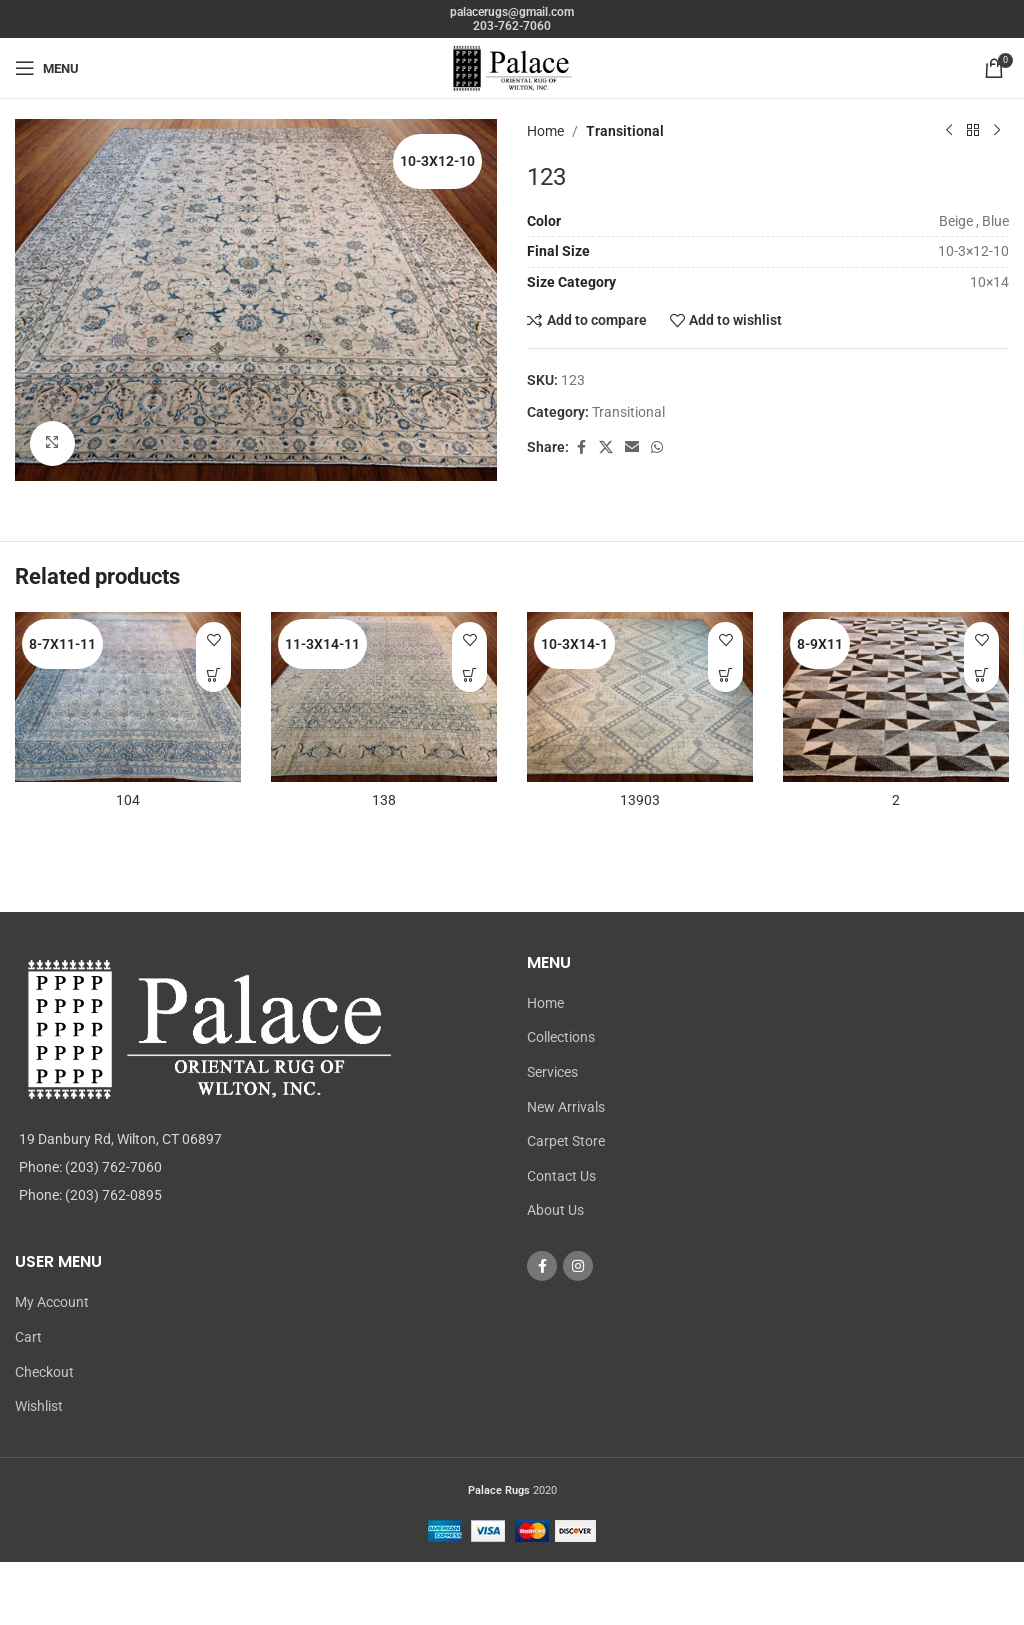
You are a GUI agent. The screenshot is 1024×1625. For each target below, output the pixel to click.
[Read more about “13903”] (725, 674)
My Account (52, 1302)
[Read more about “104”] (213, 674)
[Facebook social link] (581, 447)
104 (128, 800)
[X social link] (606, 447)
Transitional (625, 131)
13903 (640, 800)
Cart (28, 1337)
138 (384, 800)
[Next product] (997, 131)
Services (552, 1072)
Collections (561, 1037)
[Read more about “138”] (469, 674)
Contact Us (561, 1176)
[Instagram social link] (578, 1266)
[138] (384, 697)
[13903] (640, 697)
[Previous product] (949, 131)
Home (545, 131)
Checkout (44, 1372)
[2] (896, 697)
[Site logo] (512, 67)
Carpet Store (566, 1141)
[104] (128, 697)
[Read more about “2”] (981, 674)
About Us (555, 1210)
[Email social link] (632, 447)
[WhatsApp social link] (657, 447)
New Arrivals (566, 1107)
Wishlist (39, 1406)
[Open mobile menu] (47, 68)
